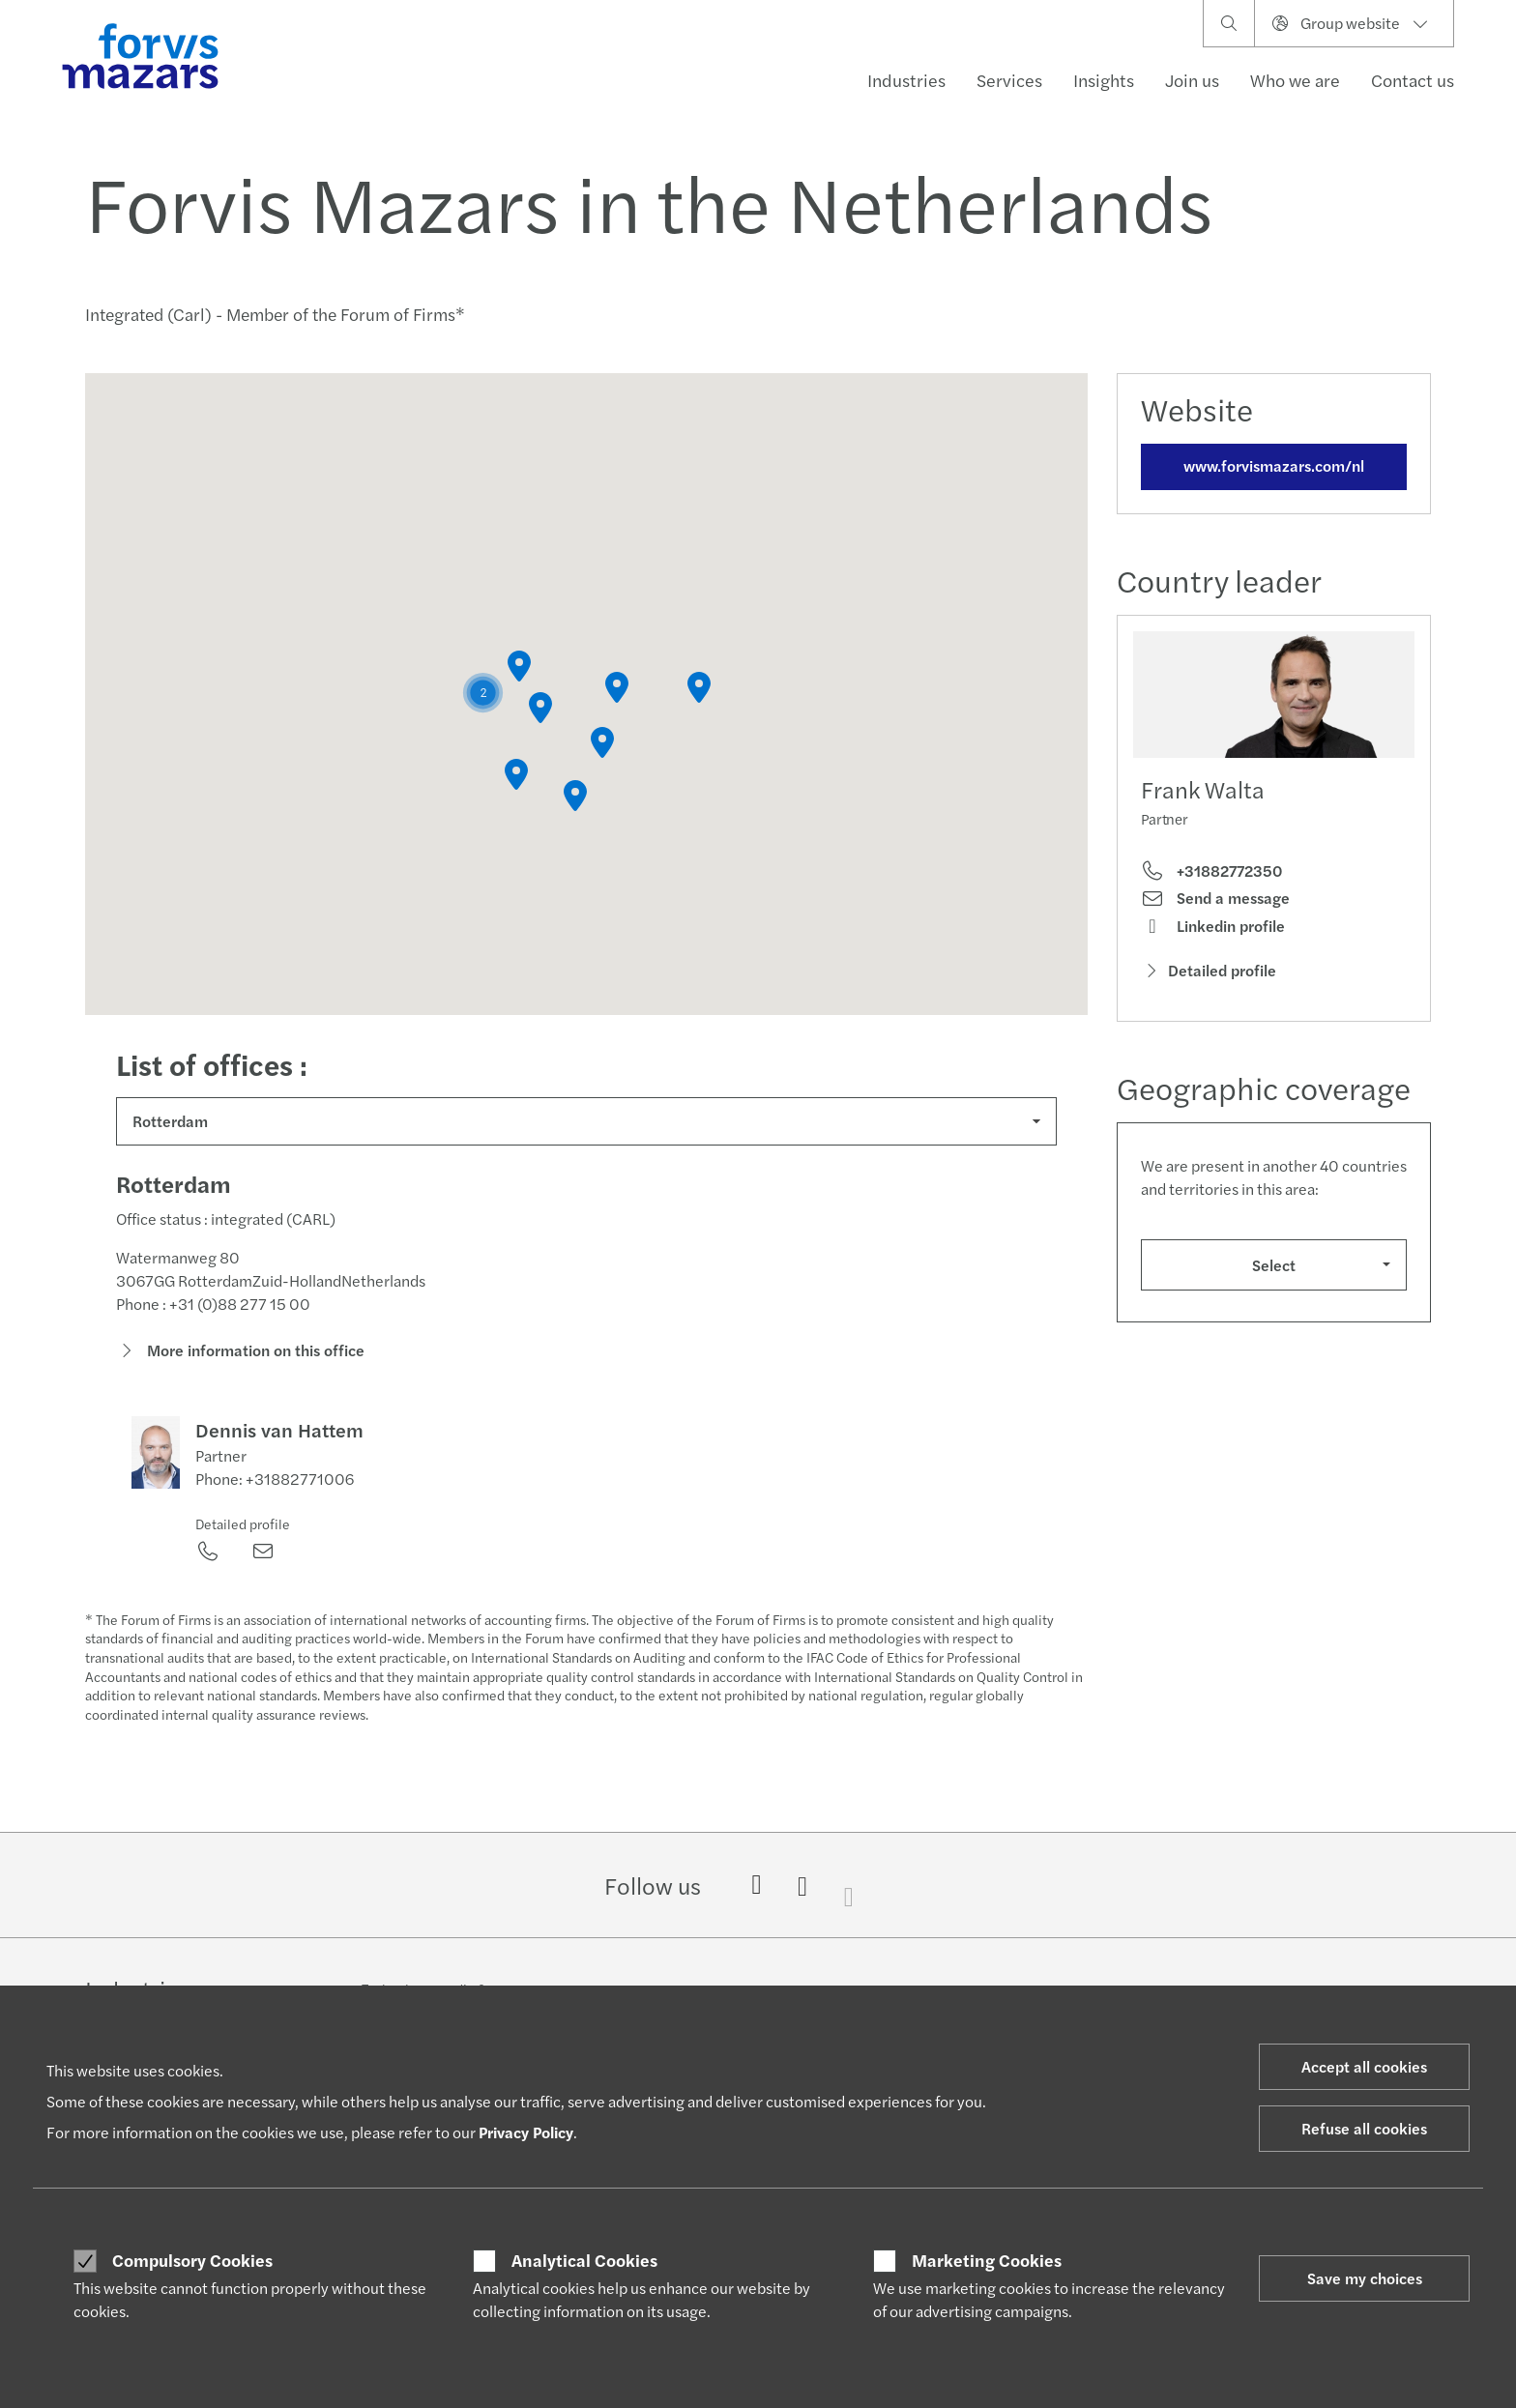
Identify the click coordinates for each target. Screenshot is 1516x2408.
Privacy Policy (526, 2132)
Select (1274, 1265)
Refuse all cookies (1364, 2128)
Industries (906, 80)
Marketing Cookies (987, 2260)
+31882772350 (1211, 871)
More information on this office (240, 1356)
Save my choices (1364, 2278)
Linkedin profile (1213, 926)
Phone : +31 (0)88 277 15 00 (213, 1309)
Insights (1103, 80)
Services (1009, 80)
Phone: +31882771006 (274, 1484)
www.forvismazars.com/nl (1273, 465)
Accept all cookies (1364, 2066)
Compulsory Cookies (192, 2260)
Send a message (1215, 898)
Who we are (1295, 80)
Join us (1192, 80)
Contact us (1412, 80)
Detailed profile (242, 1529)
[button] (483, 692)
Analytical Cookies (584, 2260)
